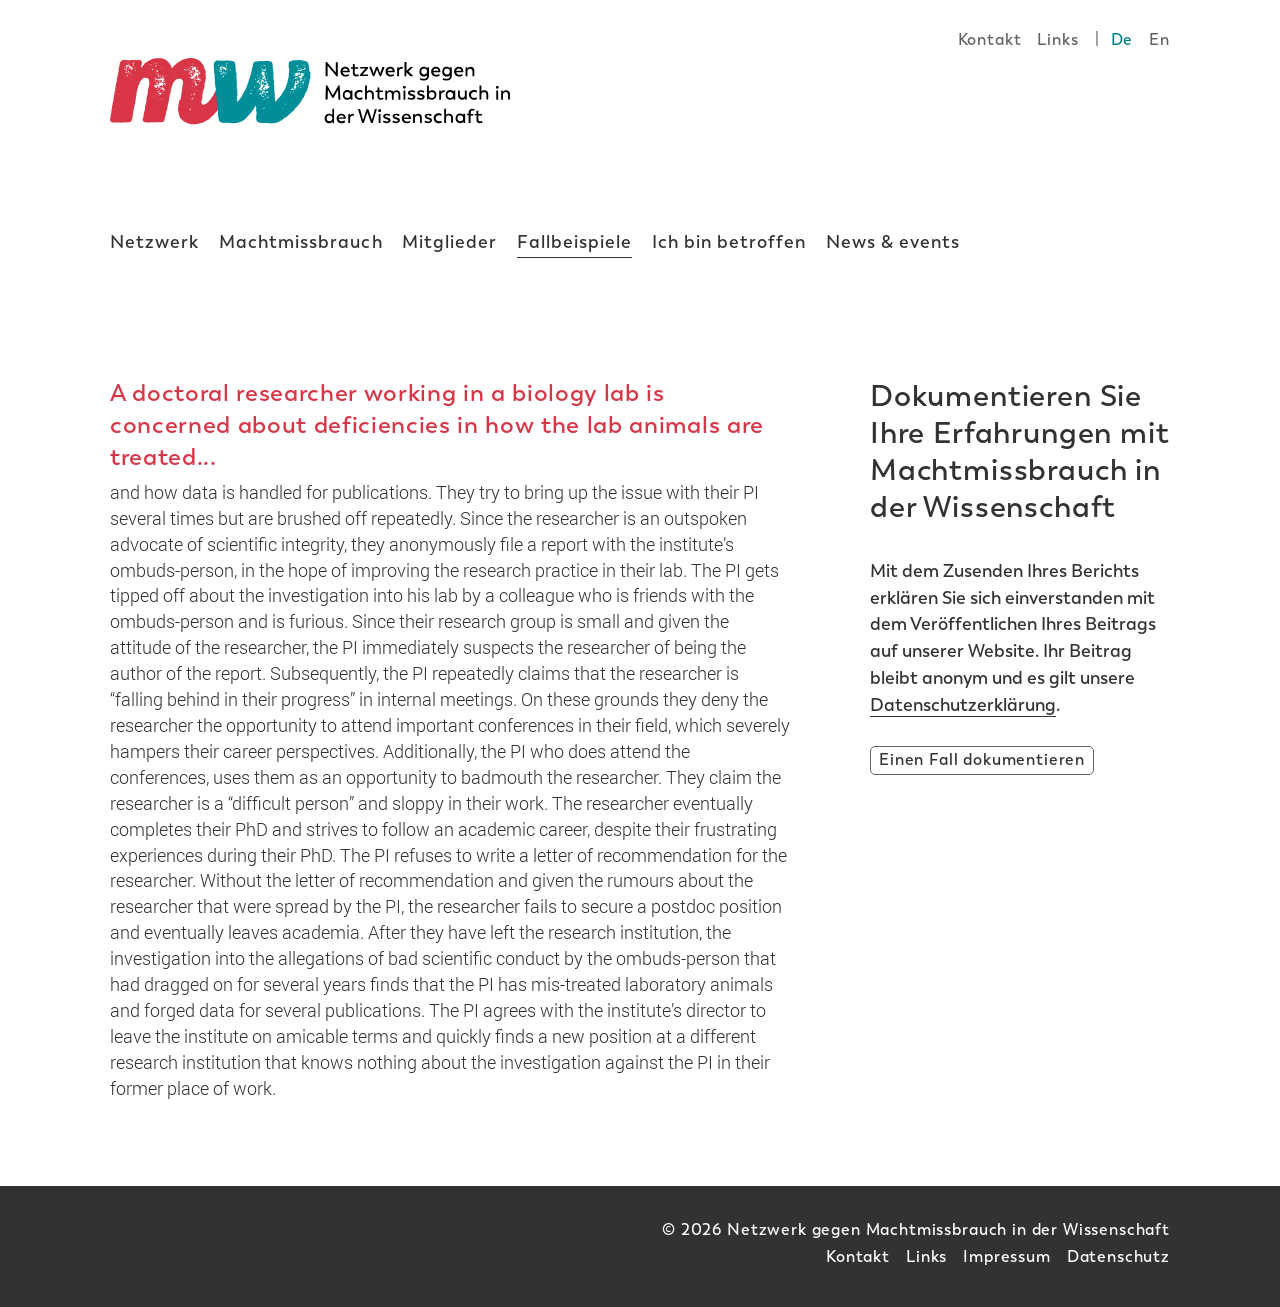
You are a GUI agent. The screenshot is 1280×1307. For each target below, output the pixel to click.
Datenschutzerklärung (963, 705)
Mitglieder (450, 242)
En (1159, 39)
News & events (893, 242)
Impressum (1007, 1256)
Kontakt (990, 39)
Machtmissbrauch (301, 242)
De (1122, 39)
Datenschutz (1118, 1256)
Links (1057, 39)
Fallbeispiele (575, 242)
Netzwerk (154, 242)
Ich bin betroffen (729, 242)
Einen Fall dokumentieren (982, 759)
